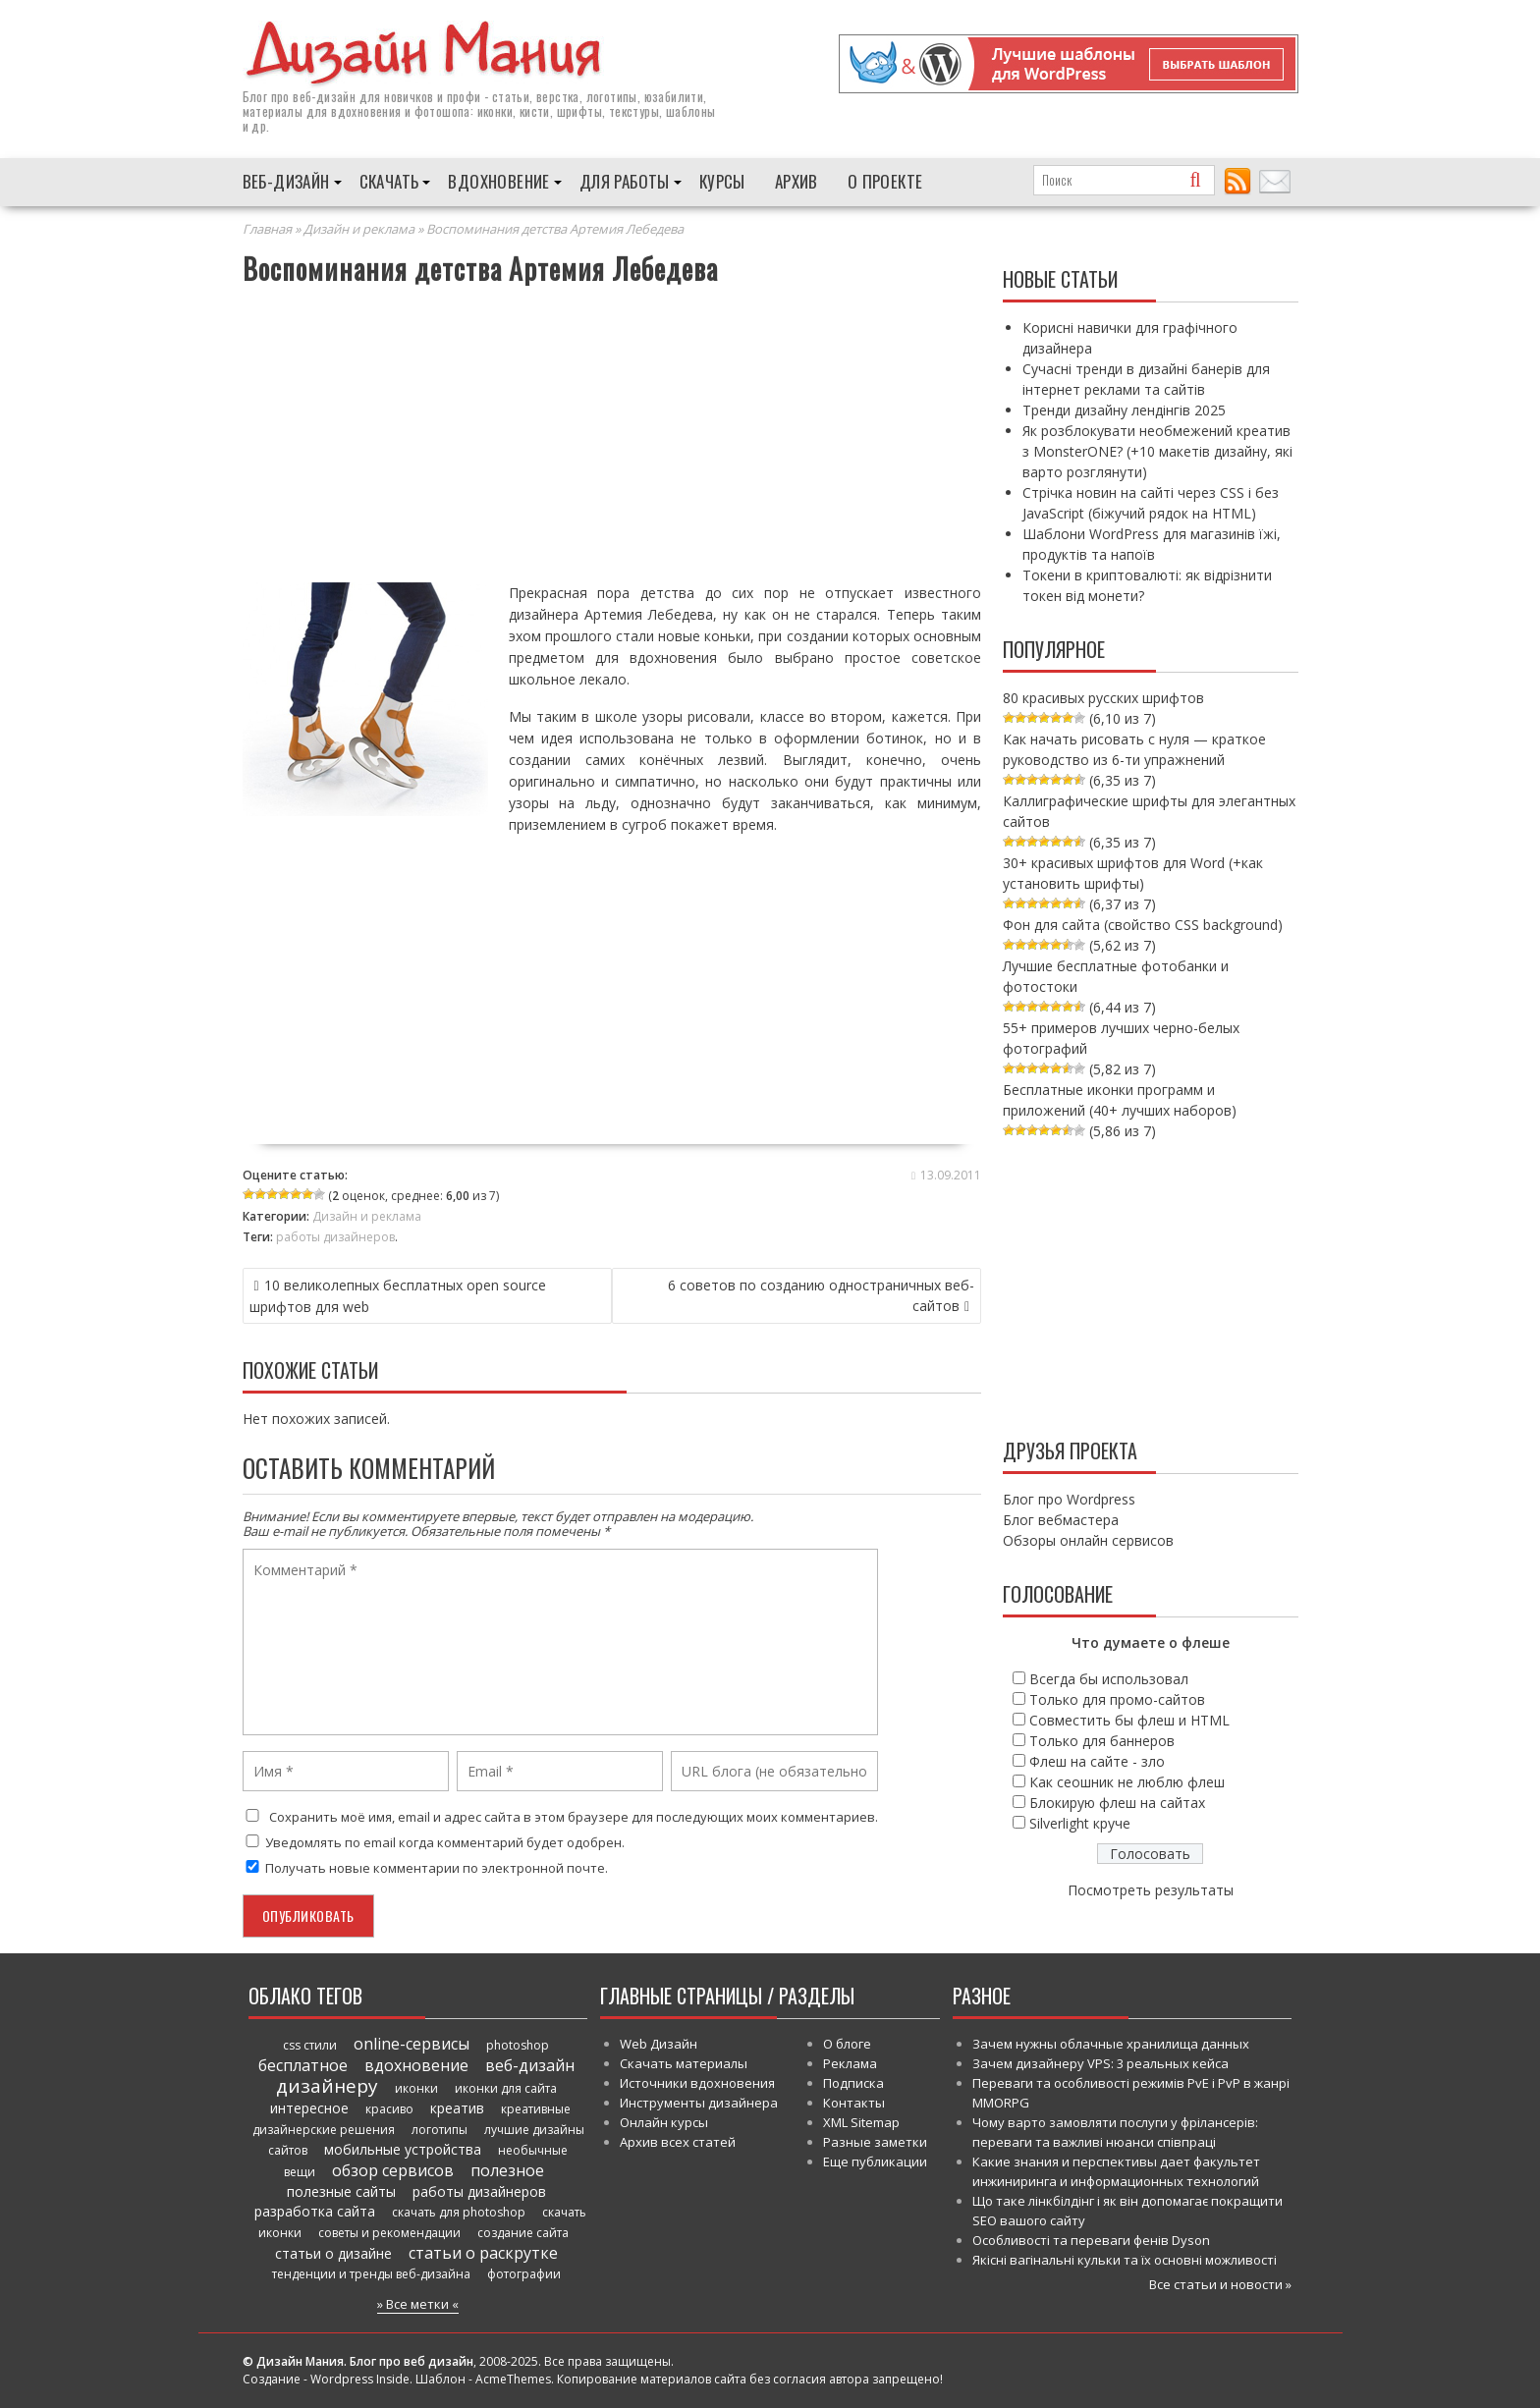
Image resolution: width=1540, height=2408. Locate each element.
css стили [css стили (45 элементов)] (310, 2044)
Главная (267, 228)
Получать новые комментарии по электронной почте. (425, 1867)
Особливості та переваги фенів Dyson (1091, 2239)
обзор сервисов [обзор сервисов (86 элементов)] (393, 2169)
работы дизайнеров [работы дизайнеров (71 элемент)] (479, 2190)
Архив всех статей (678, 2141)
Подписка (853, 2082)
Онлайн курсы (664, 2121)
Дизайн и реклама (358, 228)
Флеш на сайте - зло (1097, 1760)
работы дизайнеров (335, 1236)
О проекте (885, 180)
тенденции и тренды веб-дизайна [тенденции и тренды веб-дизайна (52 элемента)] (371, 2273)
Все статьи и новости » (1220, 2283)
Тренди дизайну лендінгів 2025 (1124, 409)
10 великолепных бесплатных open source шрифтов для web (397, 1295)
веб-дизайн (324, 95)
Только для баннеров (1102, 1739)
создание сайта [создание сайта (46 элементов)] (523, 2231)
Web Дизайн (658, 2043)
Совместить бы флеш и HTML (1129, 1719)
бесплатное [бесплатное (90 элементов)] (303, 2064)
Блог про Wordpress (1069, 1498)
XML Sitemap (861, 2121)
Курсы (722, 180)
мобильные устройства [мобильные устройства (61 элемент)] (402, 2148)
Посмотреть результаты (1151, 1889)
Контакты (854, 2101)
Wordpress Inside (360, 2378)
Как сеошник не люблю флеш (1127, 1781)
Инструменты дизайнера (699, 2101)
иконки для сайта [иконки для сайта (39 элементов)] (506, 2087)
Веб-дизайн (286, 180)
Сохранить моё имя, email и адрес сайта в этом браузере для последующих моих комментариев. (573, 1816)
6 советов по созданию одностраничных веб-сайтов (821, 1294)
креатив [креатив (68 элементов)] (457, 2107)
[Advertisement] (612, 436)
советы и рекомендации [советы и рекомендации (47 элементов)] (389, 2231)
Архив (796, 180)
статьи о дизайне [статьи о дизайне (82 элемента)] (333, 2252)
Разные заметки (875, 2141)
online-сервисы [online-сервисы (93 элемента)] (411, 2042)
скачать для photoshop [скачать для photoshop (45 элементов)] (458, 2211)
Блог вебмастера (1061, 1518)
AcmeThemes (513, 2378)
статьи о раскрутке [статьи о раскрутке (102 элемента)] (483, 2252)
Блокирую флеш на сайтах (1117, 1801)
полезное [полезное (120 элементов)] (507, 2169)
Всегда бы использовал (1108, 1678)
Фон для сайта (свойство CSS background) (1143, 923)
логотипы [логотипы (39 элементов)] (440, 2128)
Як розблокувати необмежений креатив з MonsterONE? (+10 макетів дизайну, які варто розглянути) (1157, 450)
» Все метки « (418, 2303)
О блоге (847, 2043)
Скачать (389, 180)
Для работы (624, 180)
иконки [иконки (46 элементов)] (416, 2087)
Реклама (850, 2062)
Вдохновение (498, 180)
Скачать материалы (683, 2062)
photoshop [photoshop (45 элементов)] (517, 2044)
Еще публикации (875, 2160)
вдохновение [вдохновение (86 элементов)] (416, 2064)
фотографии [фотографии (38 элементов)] (524, 2273)
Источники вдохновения (697, 2082)
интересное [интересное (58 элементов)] (309, 2107)
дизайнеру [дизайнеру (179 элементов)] (327, 2085)
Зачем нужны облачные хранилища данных (1110, 2043)
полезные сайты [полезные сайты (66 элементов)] (341, 2190)
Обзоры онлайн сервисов (1088, 1539)
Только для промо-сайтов (1117, 1698)
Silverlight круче (1079, 1822)
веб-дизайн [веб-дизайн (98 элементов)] (530, 2064)
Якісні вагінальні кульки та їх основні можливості (1124, 2259)
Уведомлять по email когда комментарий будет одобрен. (434, 1841)
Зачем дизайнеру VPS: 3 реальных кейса (1100, 2062)
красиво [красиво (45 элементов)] (389, 2108)
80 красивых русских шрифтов (1103, 696)
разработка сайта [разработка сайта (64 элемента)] (314, 2210)
